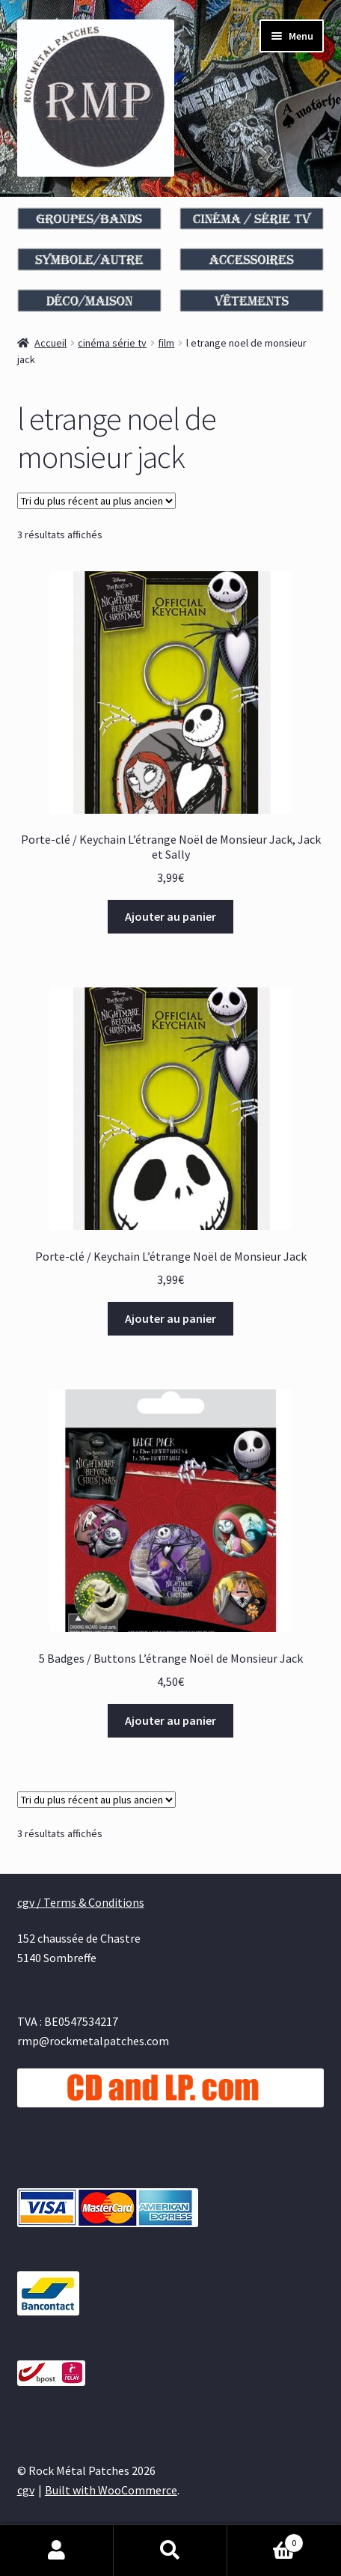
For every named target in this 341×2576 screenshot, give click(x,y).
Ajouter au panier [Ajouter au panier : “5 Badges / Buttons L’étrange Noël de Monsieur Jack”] (170, 1720)
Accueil (50, 343)
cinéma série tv (112, 343)
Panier (265, 2540)
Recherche (170, 2550)
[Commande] (96, 501)
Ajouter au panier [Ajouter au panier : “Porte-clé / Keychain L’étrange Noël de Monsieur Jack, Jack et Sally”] (170, 916)
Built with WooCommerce (111, 2489)
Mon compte (57, 2550)
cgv (25, 2489)
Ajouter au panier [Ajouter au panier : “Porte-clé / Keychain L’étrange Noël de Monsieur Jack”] (170, 1318)
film (166, 343)
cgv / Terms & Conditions (80, 1902)
